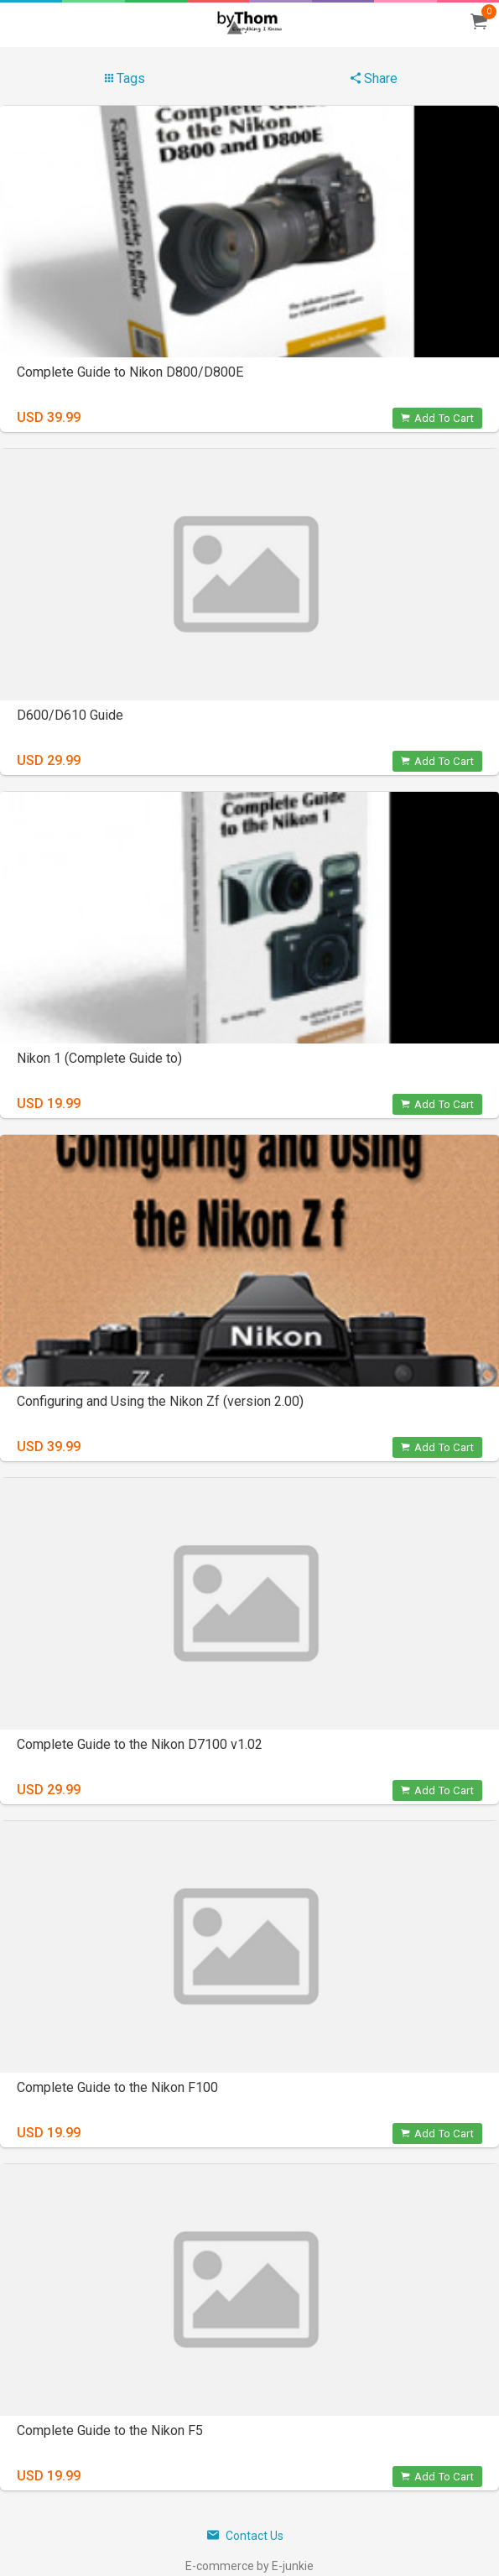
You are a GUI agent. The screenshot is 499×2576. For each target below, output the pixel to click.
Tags (125, 78)
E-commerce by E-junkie (249, 2566)
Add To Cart (437, 418)
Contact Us (245, 2535)
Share (374, 78)
